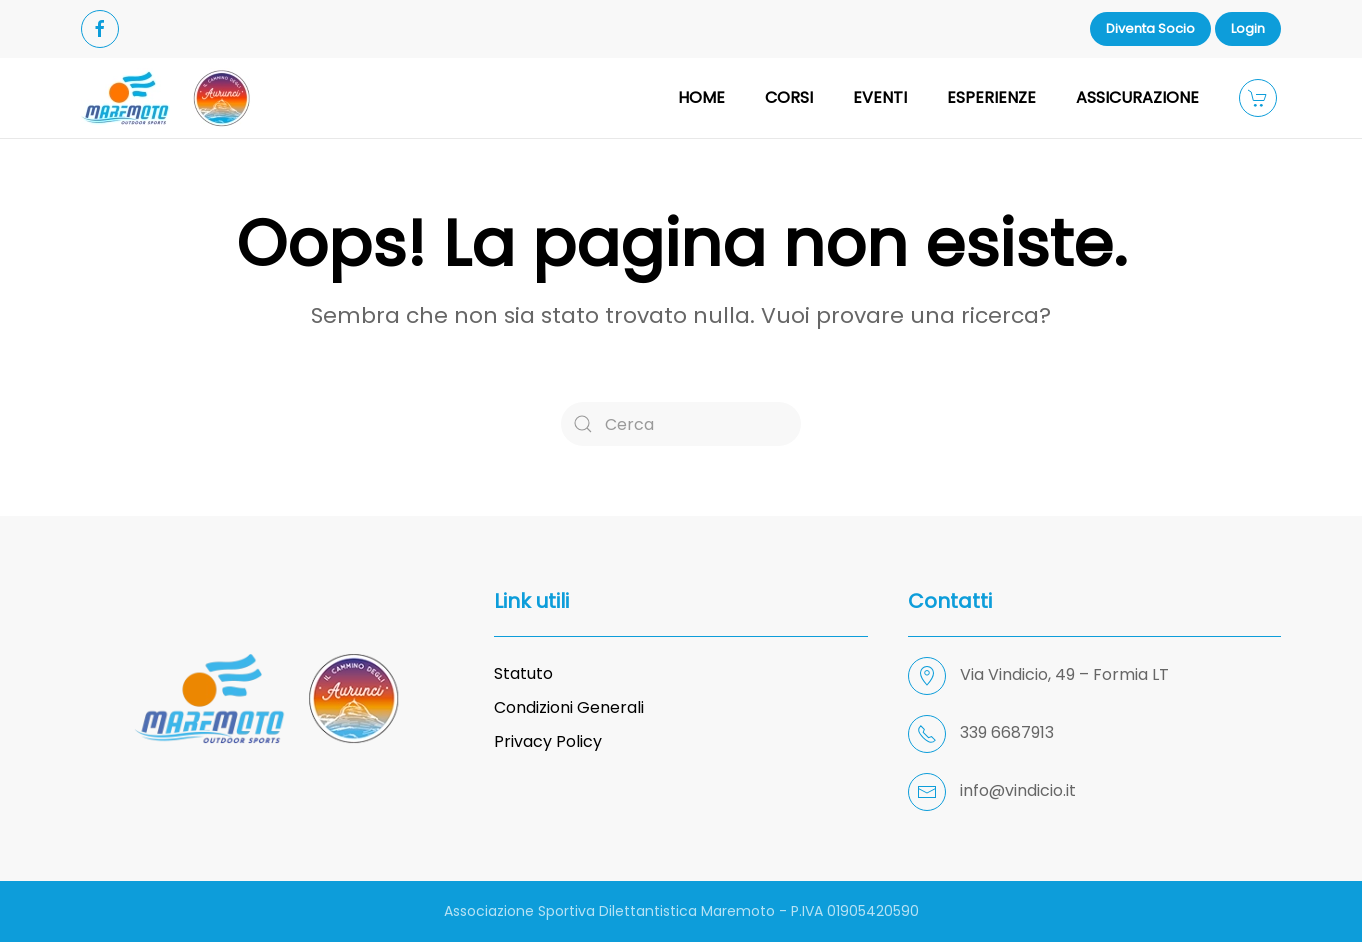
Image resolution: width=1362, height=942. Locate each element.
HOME (701, 97)
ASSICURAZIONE (1137, 97)
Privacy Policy (548, 741)
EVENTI (880, 97)
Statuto (523, 673)
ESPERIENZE (991, 97)
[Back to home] (166, 98)
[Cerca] (681, 424)
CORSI (789, 97)
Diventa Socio (1150, 28)
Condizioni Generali (569, 707)
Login (1248, 28)
